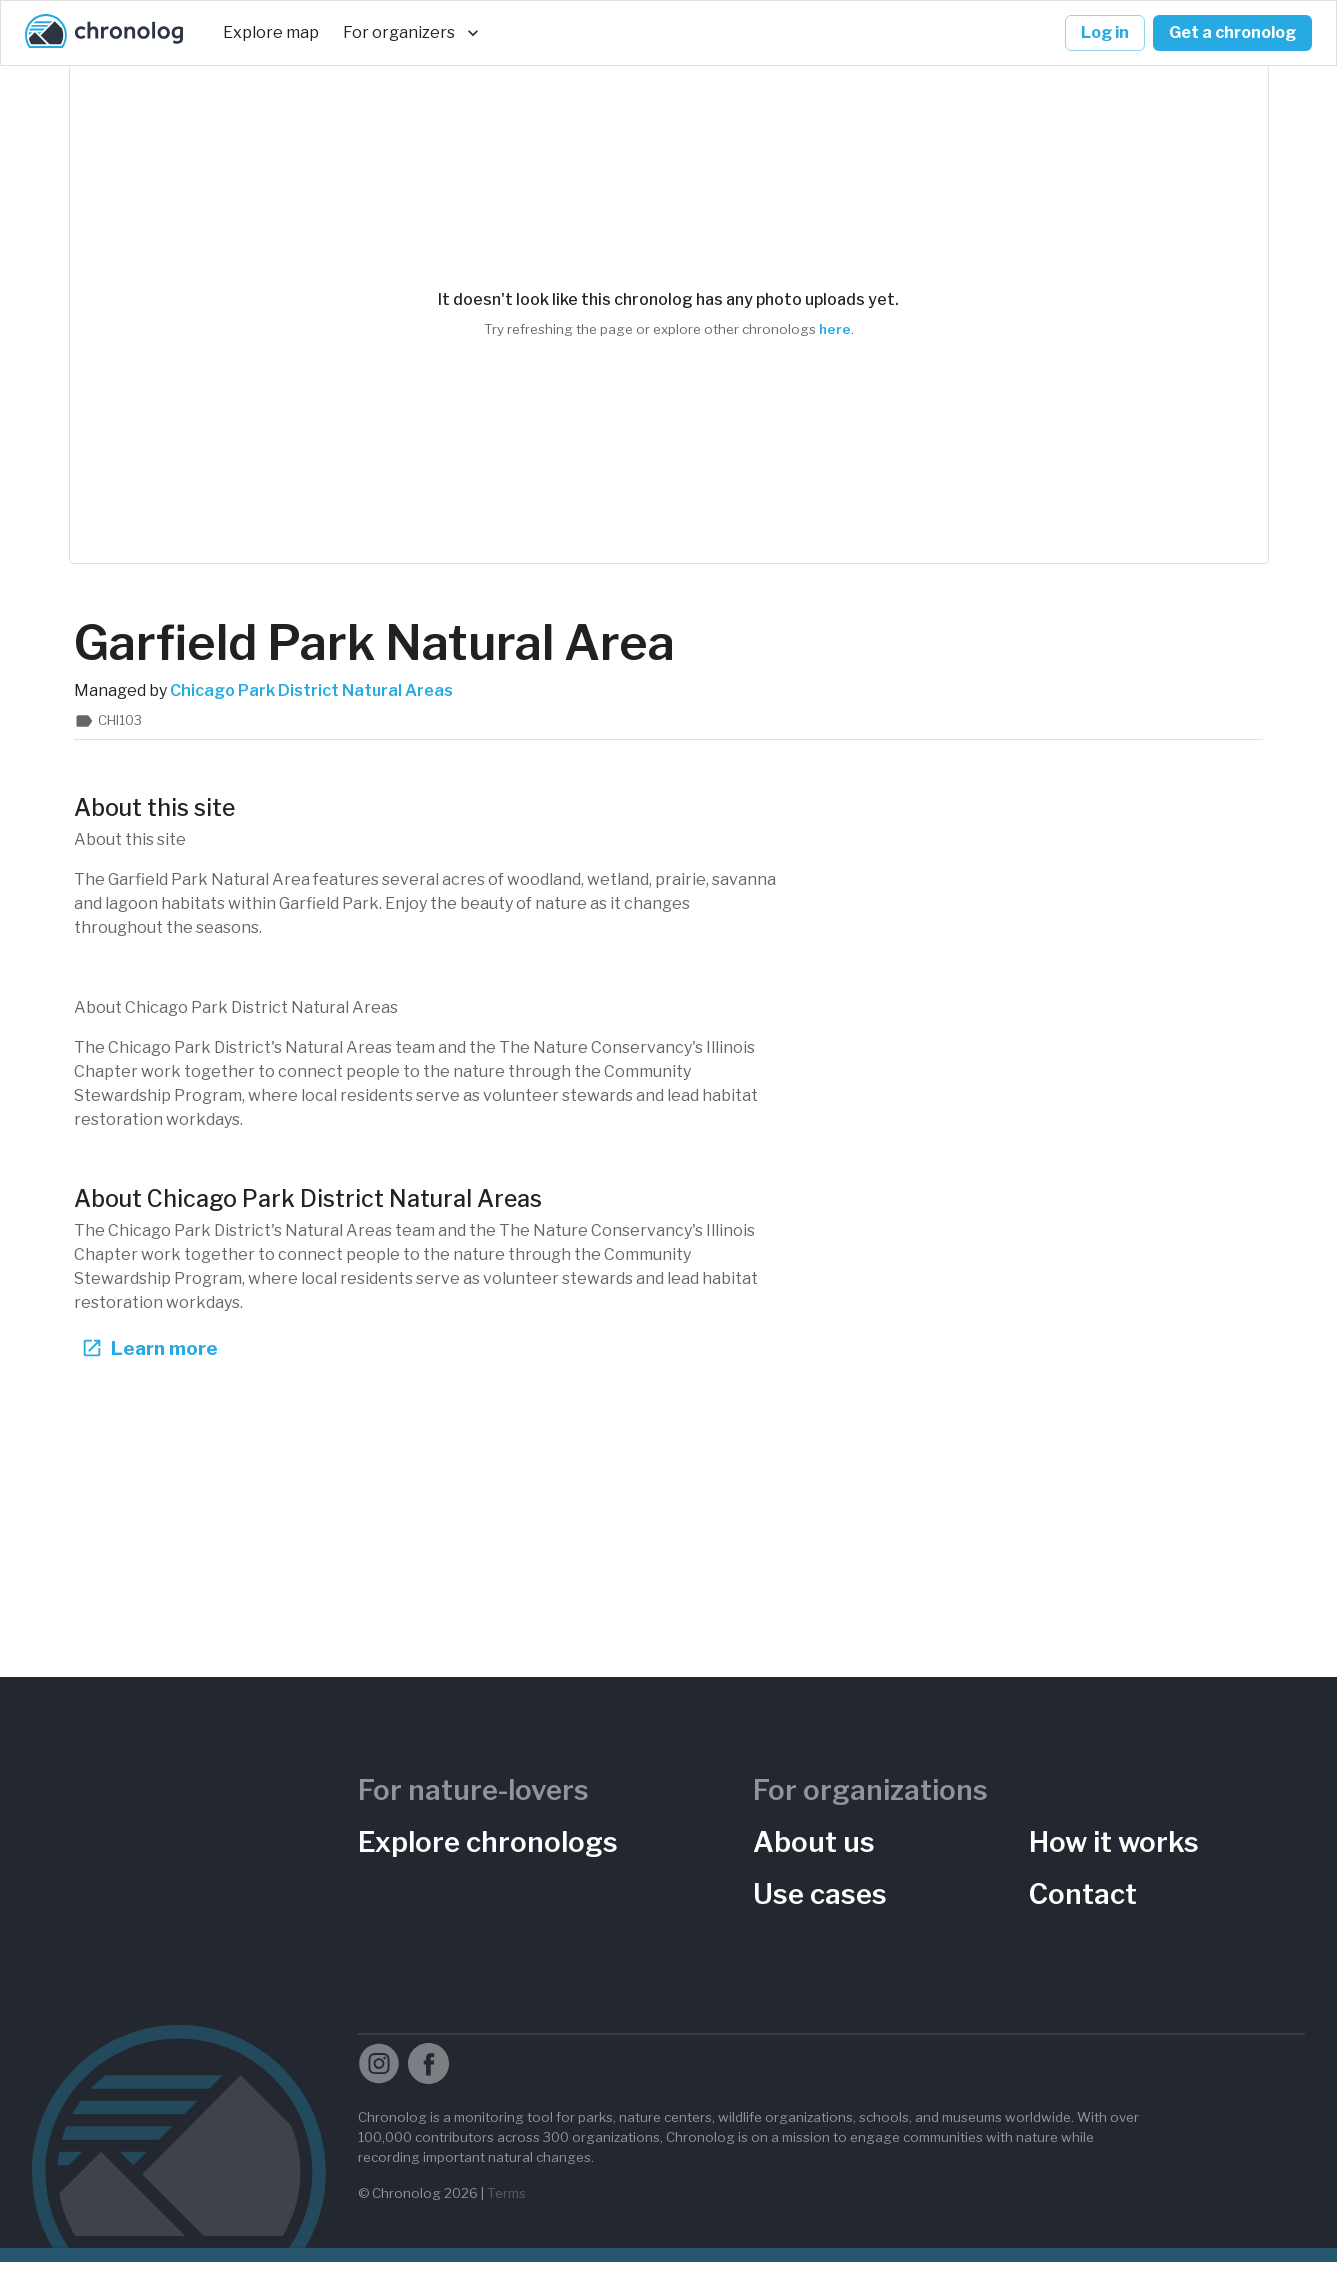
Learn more (146, 1355)
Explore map (271, 33)
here (835, 329)
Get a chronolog (1232, 33)
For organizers (411, 33)
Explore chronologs (488, 1850)
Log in (1105, 33)
